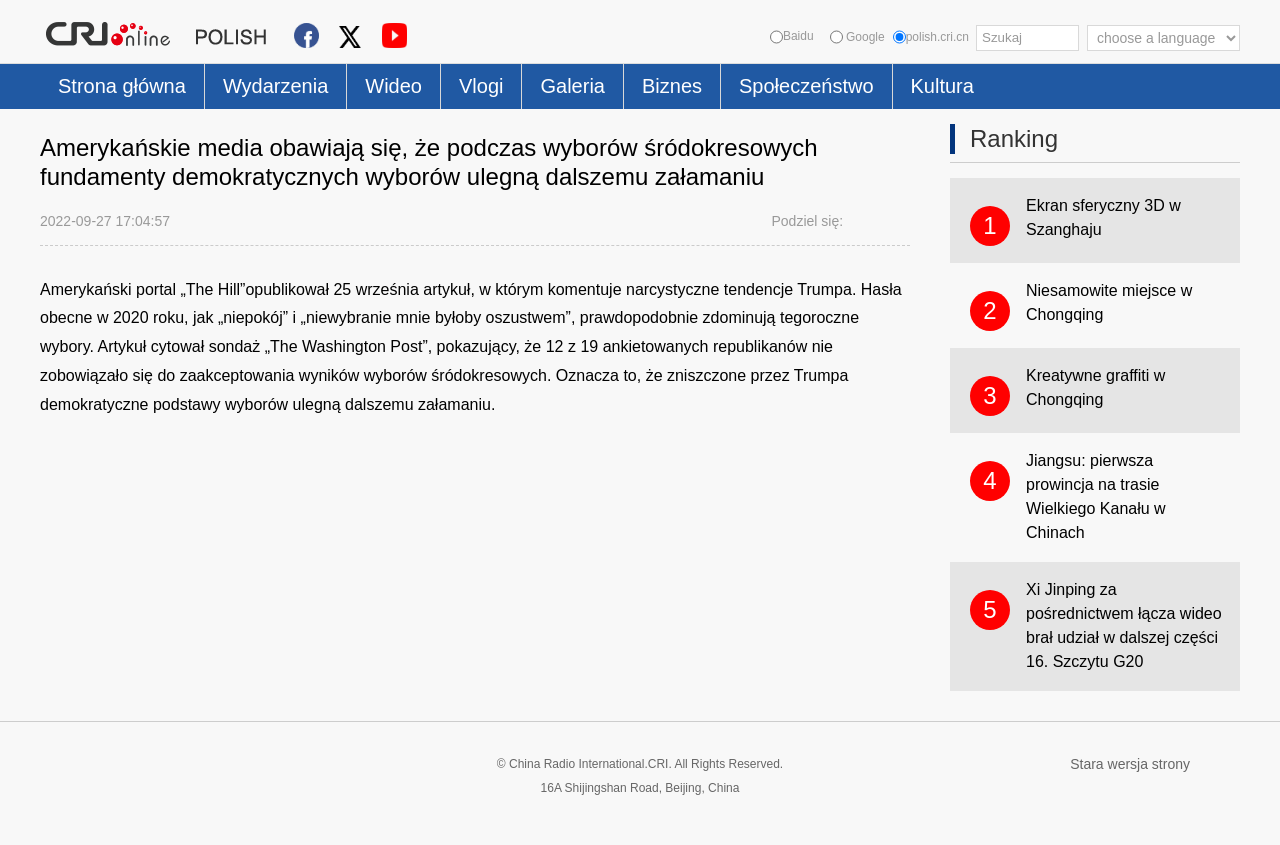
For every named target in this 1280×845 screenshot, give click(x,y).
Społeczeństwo (806, 86)
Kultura (942, 86)
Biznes (672, 86)
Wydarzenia (275, 86)
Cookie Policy (79, 817)
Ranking (1014, 138)
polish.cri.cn (931, 37)
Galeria (572, 86)
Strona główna (122, 86)
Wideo (393, 86)
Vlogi (481, 86)
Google (857, 37)
